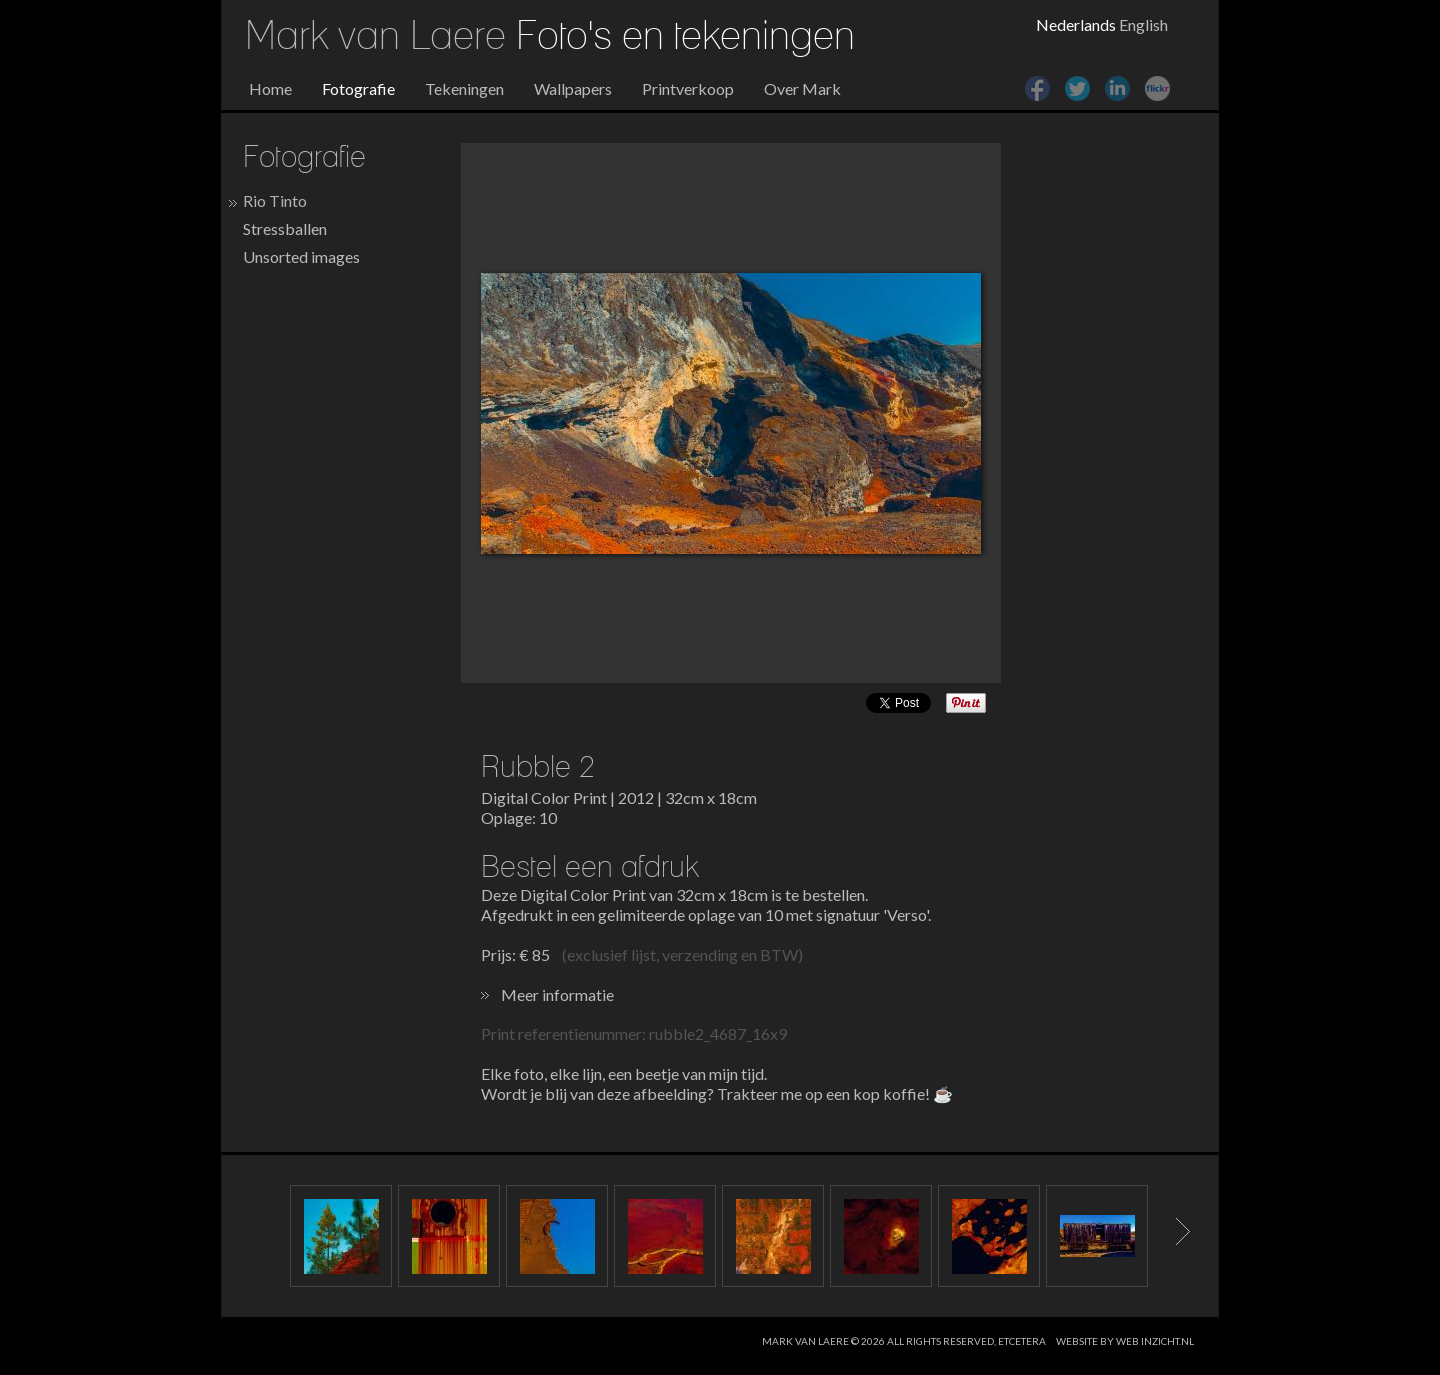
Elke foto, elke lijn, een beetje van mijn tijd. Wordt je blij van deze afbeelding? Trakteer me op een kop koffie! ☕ (717, 1083)
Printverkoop (688, 88)
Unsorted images (301, 256)
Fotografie (358, 88)
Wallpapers (573, 88)
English (1143, 24)
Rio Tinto (275, 200)
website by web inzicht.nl (1125, 1341)
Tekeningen (464, 88)
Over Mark (802, 88)
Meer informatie (557, 994)
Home (270, 88)
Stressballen (285, 228)
